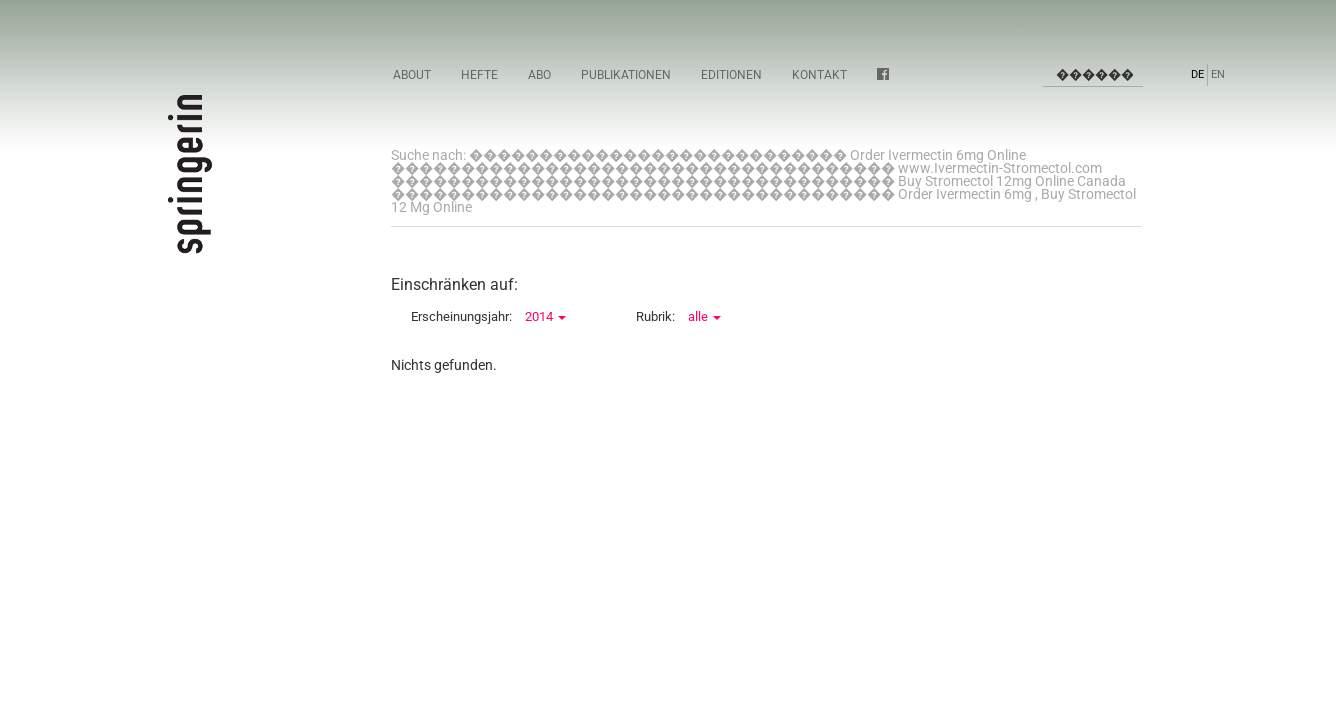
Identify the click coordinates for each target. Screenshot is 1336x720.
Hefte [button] (479, 75)
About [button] (412, 75)
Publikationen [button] (626, 75)
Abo (539, 75)
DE (1197, 74)
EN (1218, 74)
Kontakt (819, 75)
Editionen (731, 75)
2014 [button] (545, 316)
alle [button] (704, 316)
